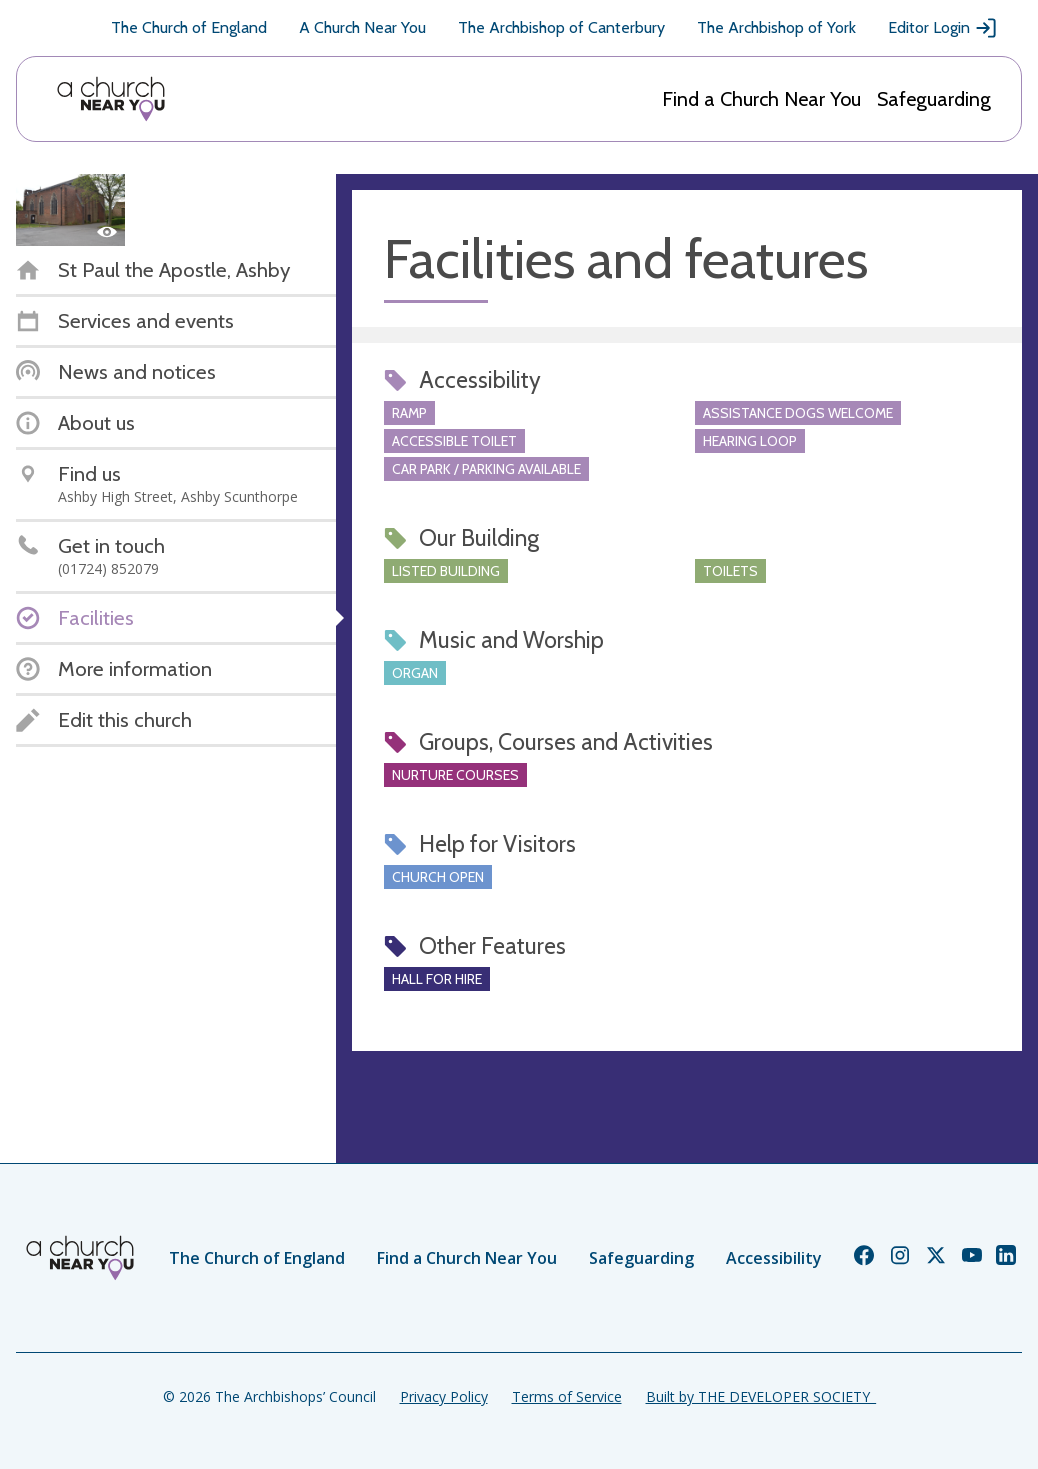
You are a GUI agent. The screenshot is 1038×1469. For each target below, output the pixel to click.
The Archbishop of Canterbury (561, 27)
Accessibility (774, 1258)
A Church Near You (362, 27)
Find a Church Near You (761, 99)
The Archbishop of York (776, 27)
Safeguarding (934, 99)
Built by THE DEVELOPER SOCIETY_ (761, 1396)
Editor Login (943, 28)
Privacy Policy (444, 1396)
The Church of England (189, 27)
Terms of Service (567, 1396)
